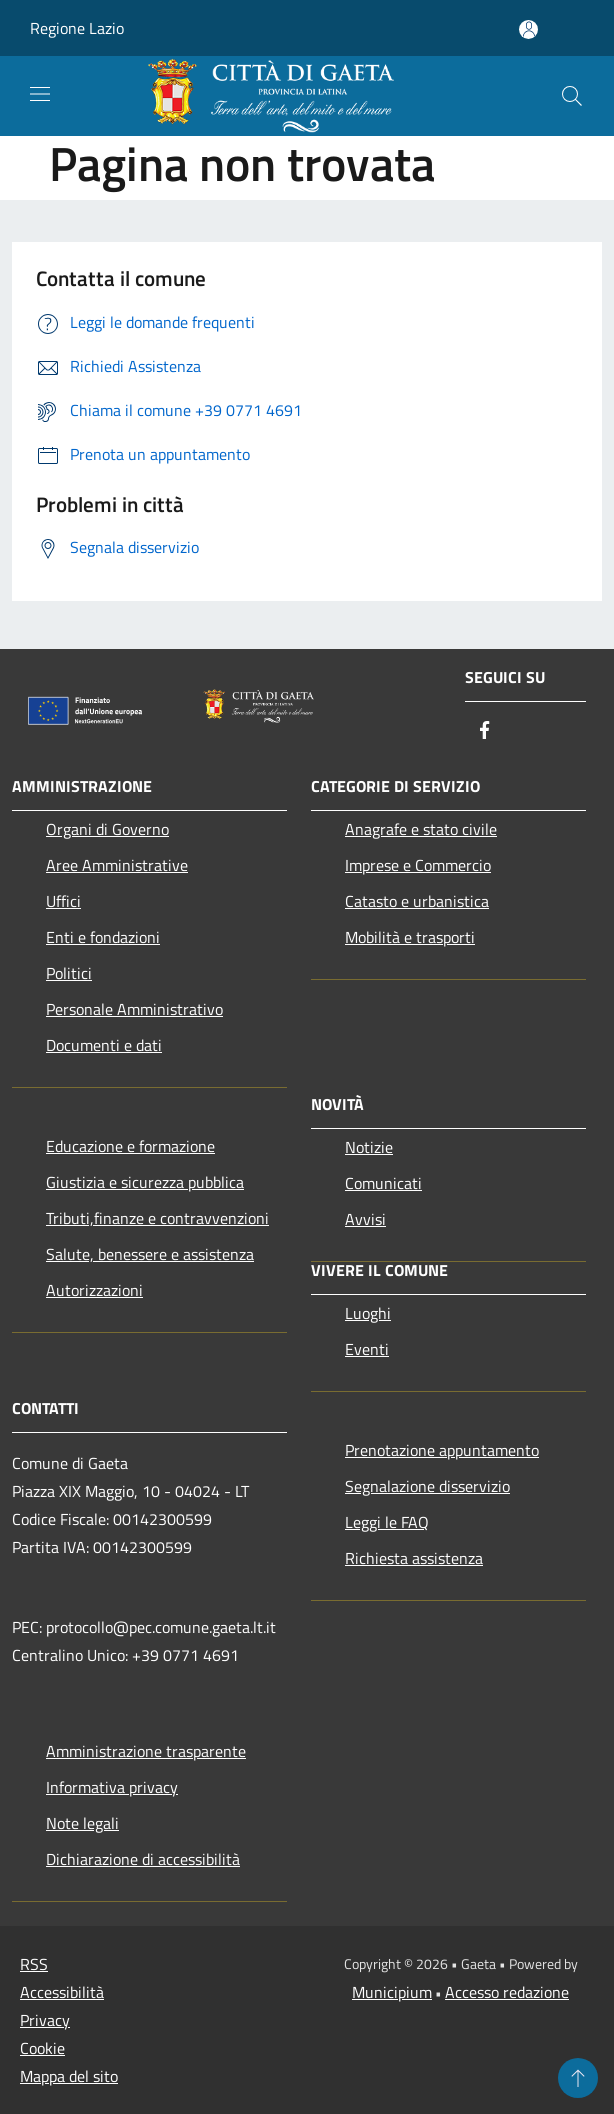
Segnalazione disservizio (427, 1486)
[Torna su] (578, 2078)
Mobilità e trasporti (410, 937)
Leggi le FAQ (387, 1522)
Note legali (82, 1823)
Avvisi (365, 1219)
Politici (69, 973)
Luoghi (368, 1313)
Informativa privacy (112, 1787)
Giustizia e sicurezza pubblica (145, 1182)
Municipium (392, 1992)
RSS (34, 1964)
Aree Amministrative (117, 865)
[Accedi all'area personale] (528, 29)
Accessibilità (62, 1992)
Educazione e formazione (130, 1146)
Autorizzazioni (94, 1290)
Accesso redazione (507, 1992)
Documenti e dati (104, 1045)
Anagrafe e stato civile (421, 829)
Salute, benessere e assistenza (150, 1254)
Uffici (63, 901)
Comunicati (383, 1183)
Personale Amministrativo (134, 1009)
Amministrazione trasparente (146, 1751)
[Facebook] (485, 731)
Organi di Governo (107, 829)
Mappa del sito (69, 2076)
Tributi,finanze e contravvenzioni (157, 1218)
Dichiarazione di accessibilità (143, 1859)
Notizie (369, 1147)
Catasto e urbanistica (417, 901)
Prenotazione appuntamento (442, 1450)
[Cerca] (572, 96)
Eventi (367, 1349)
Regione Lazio (77, 28)
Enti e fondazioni (103, 937)
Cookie (42, 2048)
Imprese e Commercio (418, 865)
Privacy (45, 2020)
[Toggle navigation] (40, 94)
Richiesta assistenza (414, 1558)
